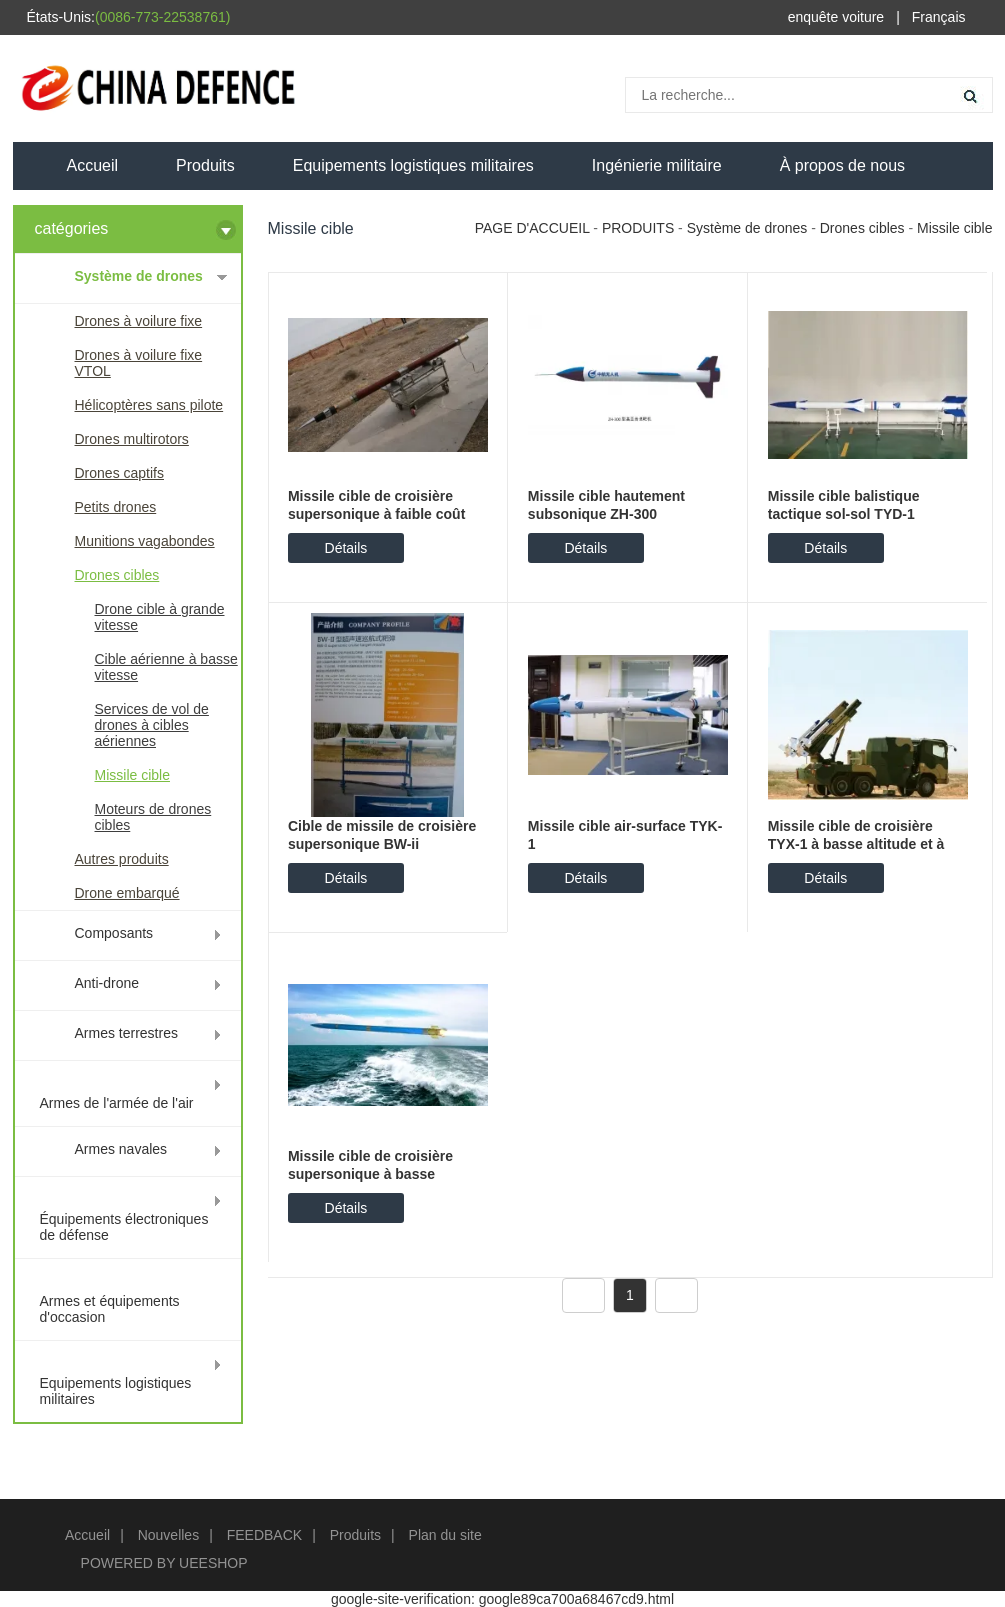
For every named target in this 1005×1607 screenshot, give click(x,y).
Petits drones (116, 507)
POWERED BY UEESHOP (164, 1563)
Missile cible (132, 775)
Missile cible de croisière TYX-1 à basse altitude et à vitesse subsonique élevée (856, 844)
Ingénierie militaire (657, 165)
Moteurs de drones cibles (153, 817)
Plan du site (445, 1535)
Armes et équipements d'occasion (110, 1309)
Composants (114, 933)
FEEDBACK (264, 1535)
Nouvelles (168, 1535)
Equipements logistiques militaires (413, 165)
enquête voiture (836, 17)
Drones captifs (119, 473)
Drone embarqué (127, 893)
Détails (346, 548)
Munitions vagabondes (145, 541)
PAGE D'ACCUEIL (532, 228)
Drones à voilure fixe (139, 321)
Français (939, 17)
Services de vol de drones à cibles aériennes (152, 725)
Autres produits (122, 859)
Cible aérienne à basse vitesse (166, 667)
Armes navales (121, 1149)
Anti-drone (107, 983)
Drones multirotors (132, 439)
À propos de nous (842, 165)
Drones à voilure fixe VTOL (139, 363)
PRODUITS (638, 228)
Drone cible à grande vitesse (160, 617)
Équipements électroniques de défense (124, 1227)
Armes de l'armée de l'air (117, 1103)
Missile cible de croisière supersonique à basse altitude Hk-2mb (370, 1174)
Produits (205, 165)
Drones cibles (117, 575)
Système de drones (139, 276)
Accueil (93, 165)
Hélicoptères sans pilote (149, 405)
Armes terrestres (126, 1033)
